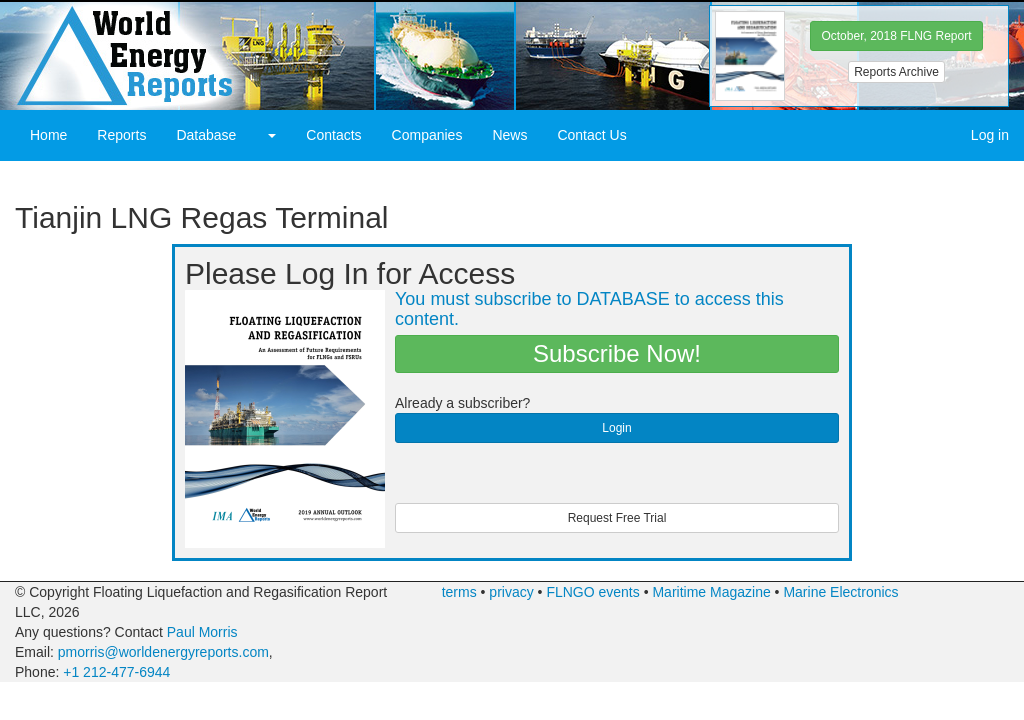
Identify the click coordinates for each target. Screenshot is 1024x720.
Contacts (333, 135)
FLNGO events (592, 592)
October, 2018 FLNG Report (896, 36)
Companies (427, 135)
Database (206, 135)
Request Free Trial (617, 518)
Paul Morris (202, 632)
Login (616, 428)
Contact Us (591, 135)
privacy (511, 592)
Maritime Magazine (711, 592)
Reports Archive (896, 72)
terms (459, 592)
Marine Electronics (840, 592)
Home (48, 135)
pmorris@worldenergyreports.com (163, 652)
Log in (990, 135)
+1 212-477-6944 (116, 672)
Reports (121, 135)
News (509, 135)
